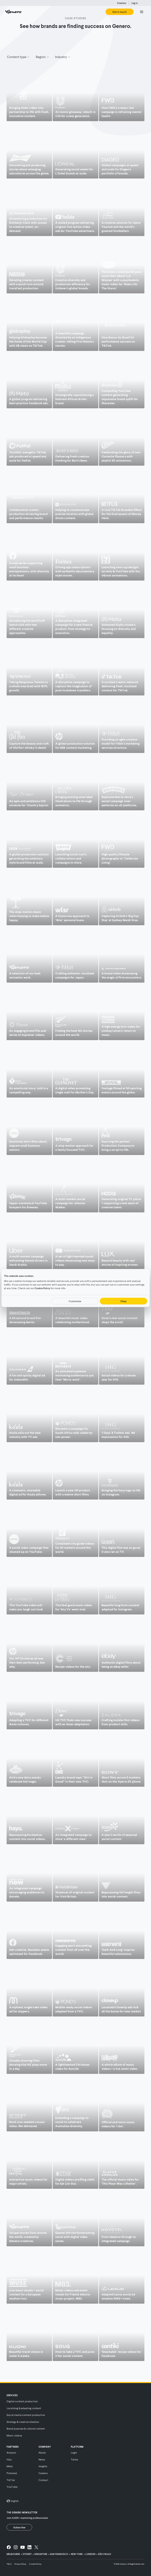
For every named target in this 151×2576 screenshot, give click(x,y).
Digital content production (22, 2401)
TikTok (11, 2479)
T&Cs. (9, 2564)
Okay (123, 1301)
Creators (121, 3)
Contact (43, 2479)
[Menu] (141, 12)
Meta (10, 2466)
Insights (43, 2466)
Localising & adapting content (24, 2408)
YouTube (12, 2486)
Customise (75, 1301)
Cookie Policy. (35, 2564)
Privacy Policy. (20, 2564)
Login (74, 2452)
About (42, 2452)
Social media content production (26, 2414)
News (42, 2459)
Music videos (14, 2435)
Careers (43, 2473)
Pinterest (12, 2473)
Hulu (9, 2459)
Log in (135, 3)
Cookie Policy (42, 1288)
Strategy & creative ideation (23, 2421)
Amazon (11, 2452)
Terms (74, 2459)
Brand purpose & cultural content (26, 2428)
